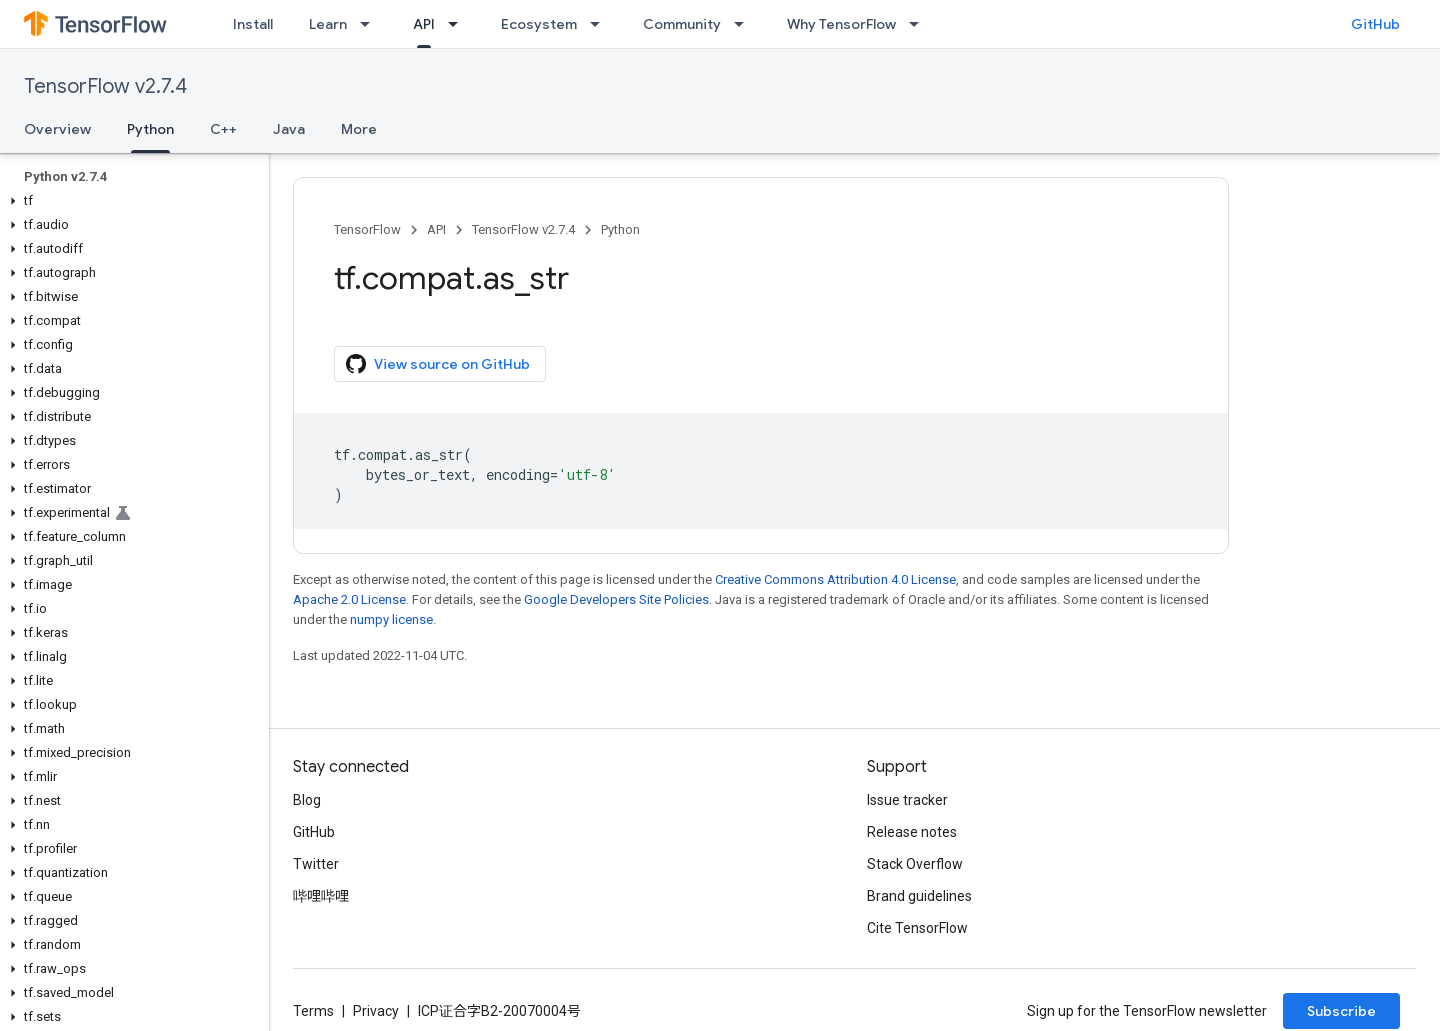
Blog (307, 800)
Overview (57, 129)
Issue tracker (907, 800)
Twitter (316, 864)
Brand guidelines (919, 896)
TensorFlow (367, 229)
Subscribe (1341, 1011)
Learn (328, 24)
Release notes (912, 832)
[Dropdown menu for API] (459, 24)
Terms (313, 1011)
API (436, 229)
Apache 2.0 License (349, 599)
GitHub (1375, 24)
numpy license (391, 619)
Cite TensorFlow (917, 928)
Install (253, 24)
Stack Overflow (915, 864)
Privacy (376, 1011)
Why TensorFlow (841, 24)
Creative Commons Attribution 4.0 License (835, 579)
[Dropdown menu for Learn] (371, 24)
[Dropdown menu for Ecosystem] (601, 24)
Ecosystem (539, 24)
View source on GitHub (438, 364)
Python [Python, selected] (150, 129)
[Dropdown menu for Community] (745, 24)
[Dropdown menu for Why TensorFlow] (920, 24)
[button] (130, 201)
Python (620, 229)
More (359, 129)
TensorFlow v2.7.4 (105, 86)
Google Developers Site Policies (616, 599)
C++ (223, 129)
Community (682, 24)
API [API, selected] (424, 24)
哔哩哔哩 (321, 896)
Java (289, 129)
